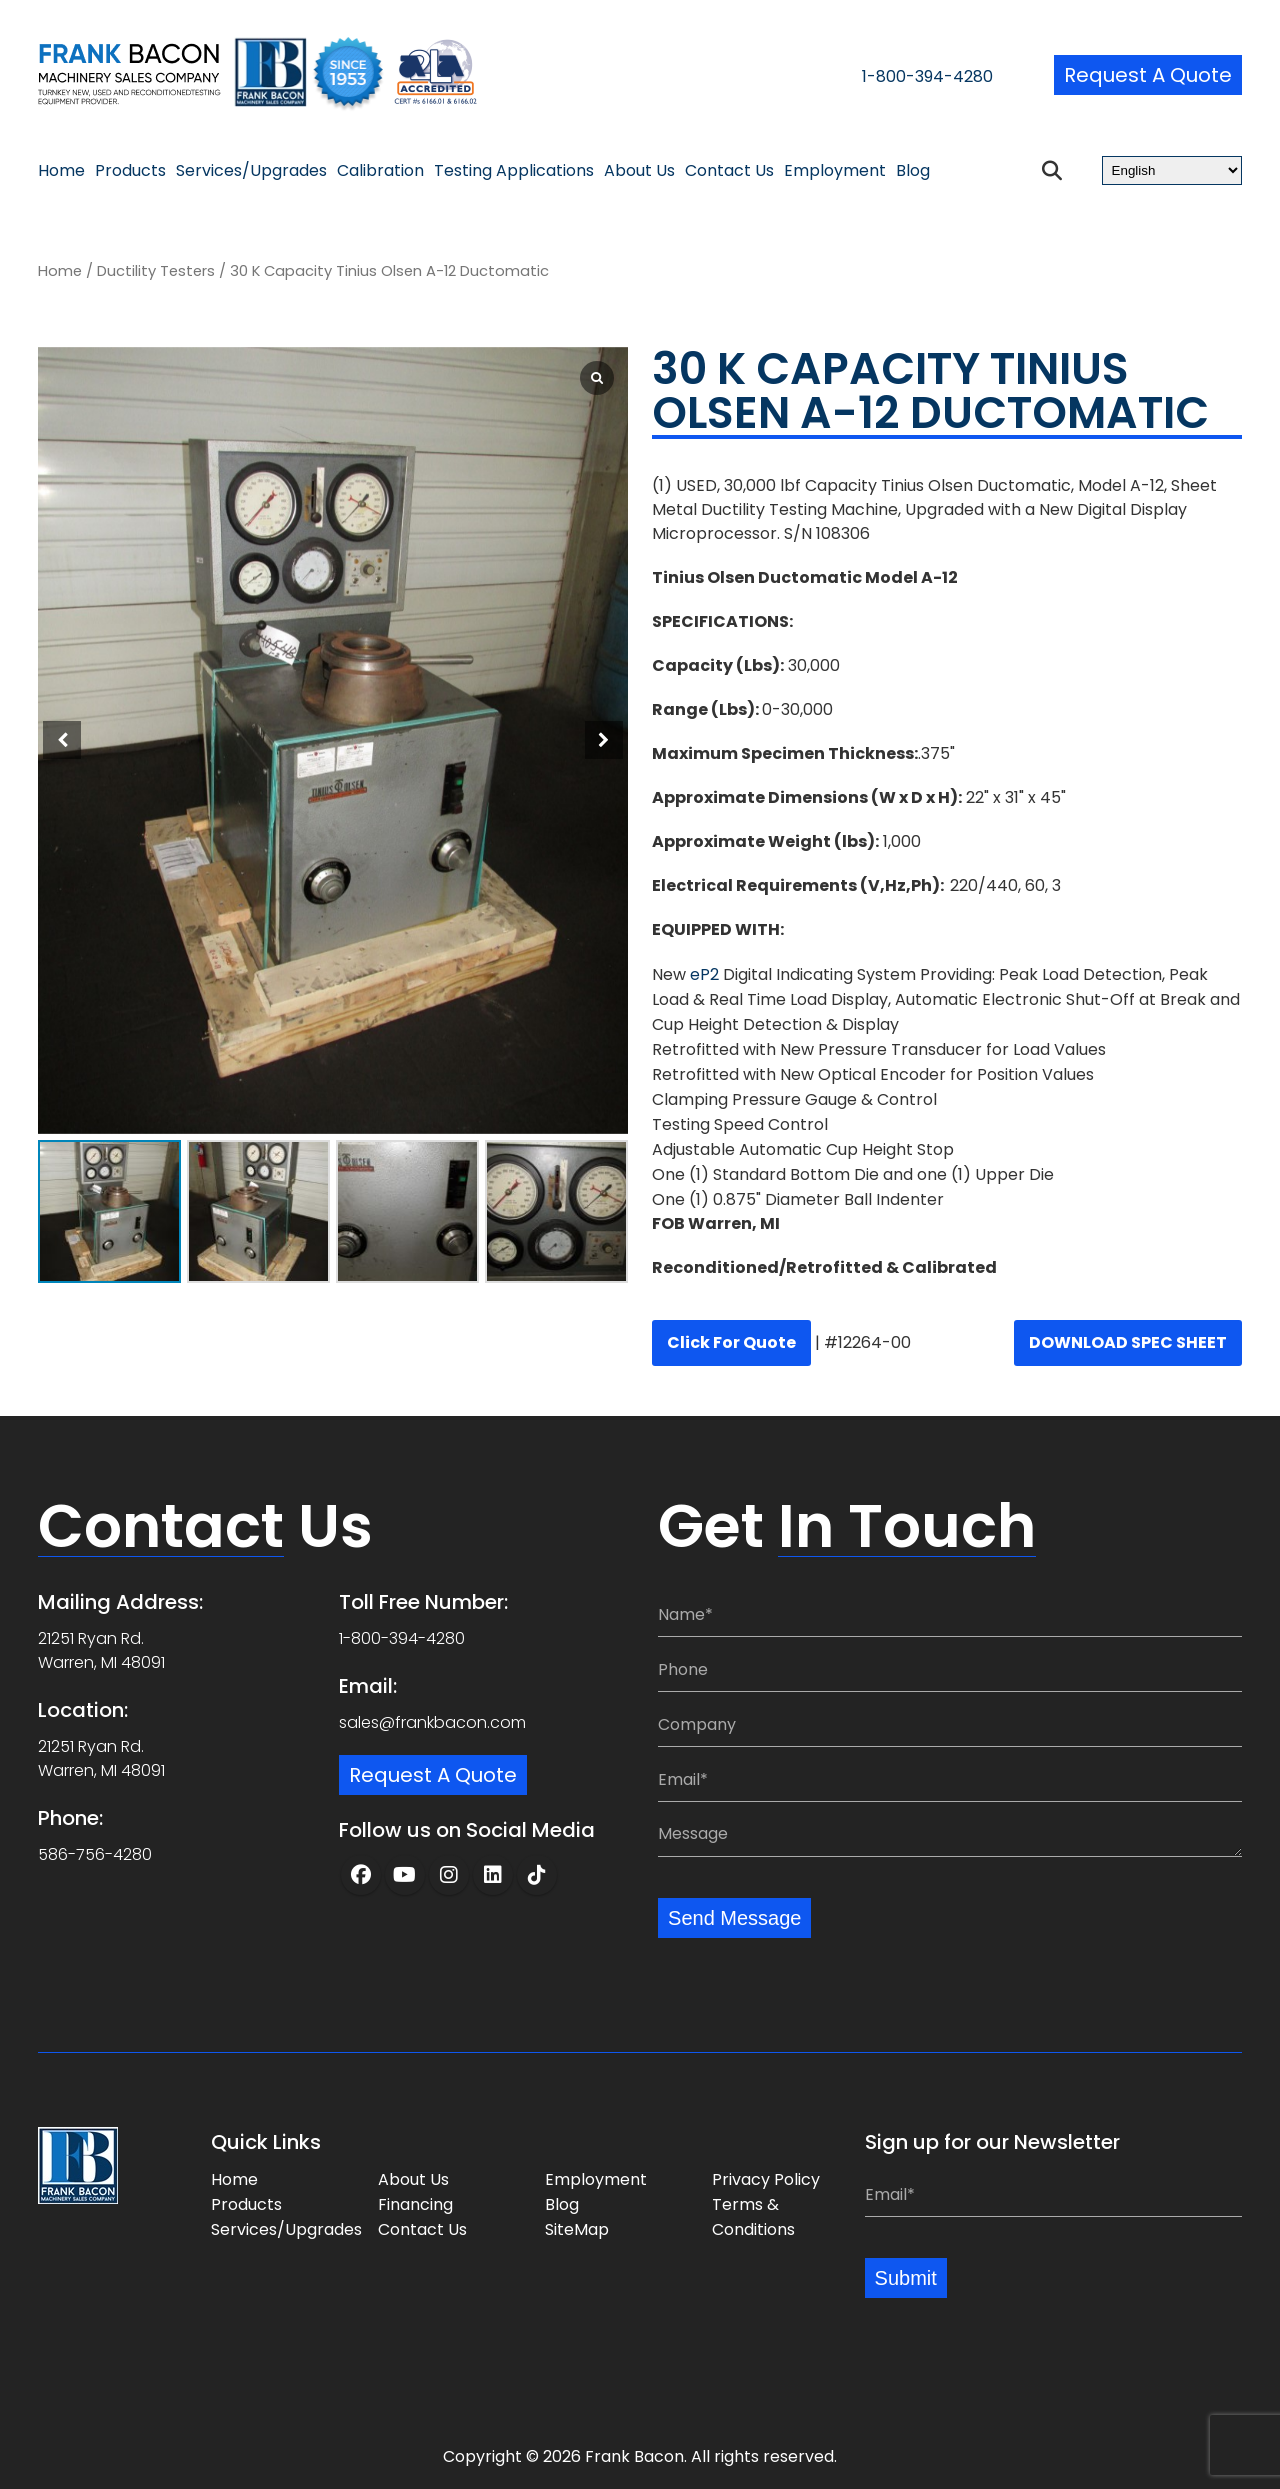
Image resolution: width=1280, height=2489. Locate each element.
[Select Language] (1172, 170)
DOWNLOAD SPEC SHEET (1128, 1342)
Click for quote (731, 1342)
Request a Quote (1148, 75)
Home (61, 171)
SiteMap (577, 2229)
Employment (835, 171)
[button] (604, 740)
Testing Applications (514, 171)
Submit (906, 2278)
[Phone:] (950, 1669)
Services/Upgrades (251, 171)
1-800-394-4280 (927, 76)
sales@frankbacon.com (432, 1722)
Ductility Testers (156, 271)
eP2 (702, 974)
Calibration (380, 171)
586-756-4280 (95, 1854)
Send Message (734, 1918)
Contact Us (729, 171)
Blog (913, 171)
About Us (639, 171)
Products (130, 171)
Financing (415, 2204)
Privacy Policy (766, 2179)
